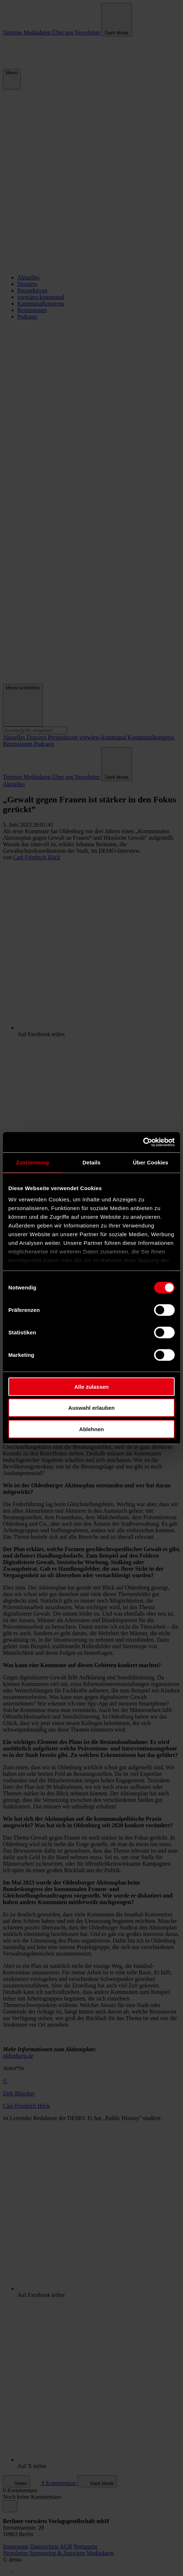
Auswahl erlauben (91, 1408)
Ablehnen (91, 1429)
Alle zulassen (91, 1386)
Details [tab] (91, 1162)
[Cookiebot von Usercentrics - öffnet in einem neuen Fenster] (143, 1142)
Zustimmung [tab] (32, 1162)
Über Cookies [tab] (150, 1162)
